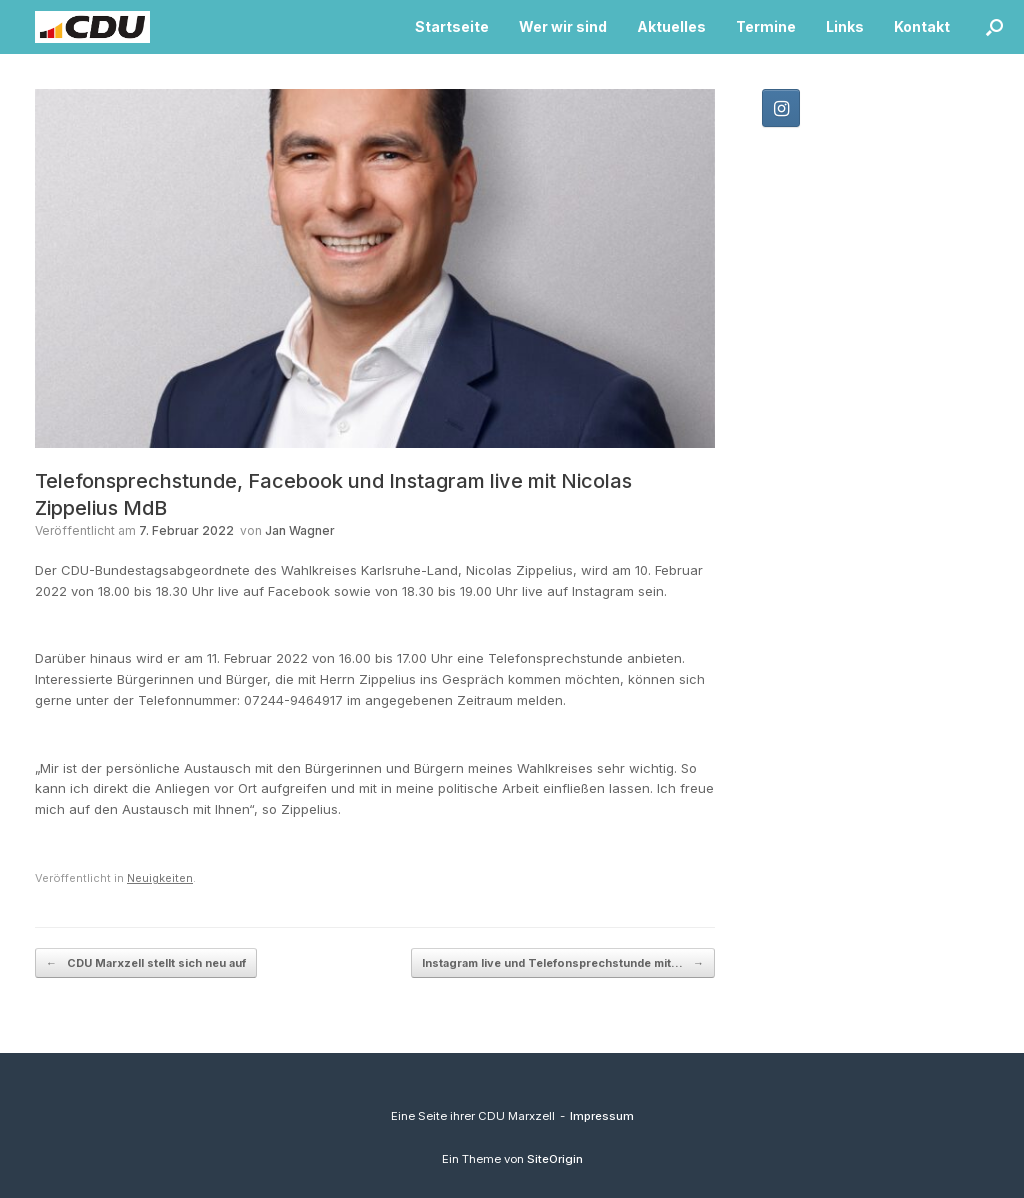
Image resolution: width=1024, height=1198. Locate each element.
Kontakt (922, 26)
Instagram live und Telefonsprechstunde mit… (563, 963)
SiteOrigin (555, 1159)
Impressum (602, 1116)
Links (845, 26)
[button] (994, 27)
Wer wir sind (563, 26)
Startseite (452, 26)
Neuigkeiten (160, 878)
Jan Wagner (300, 530)
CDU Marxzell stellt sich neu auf (146, 963)
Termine (766, 26)
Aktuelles (671, 26)
